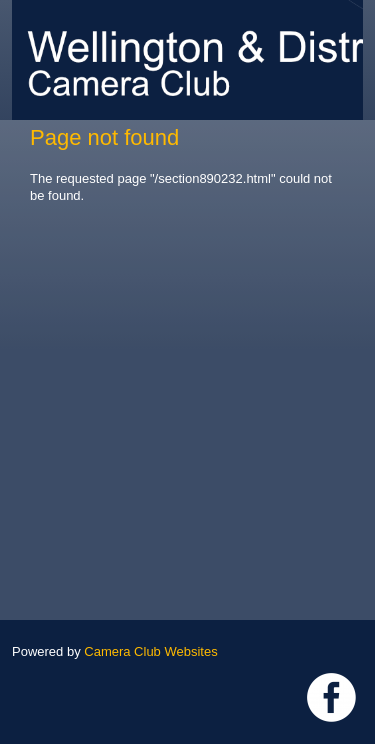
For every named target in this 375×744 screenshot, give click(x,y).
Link (331, 697)
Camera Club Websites (150, 651)
